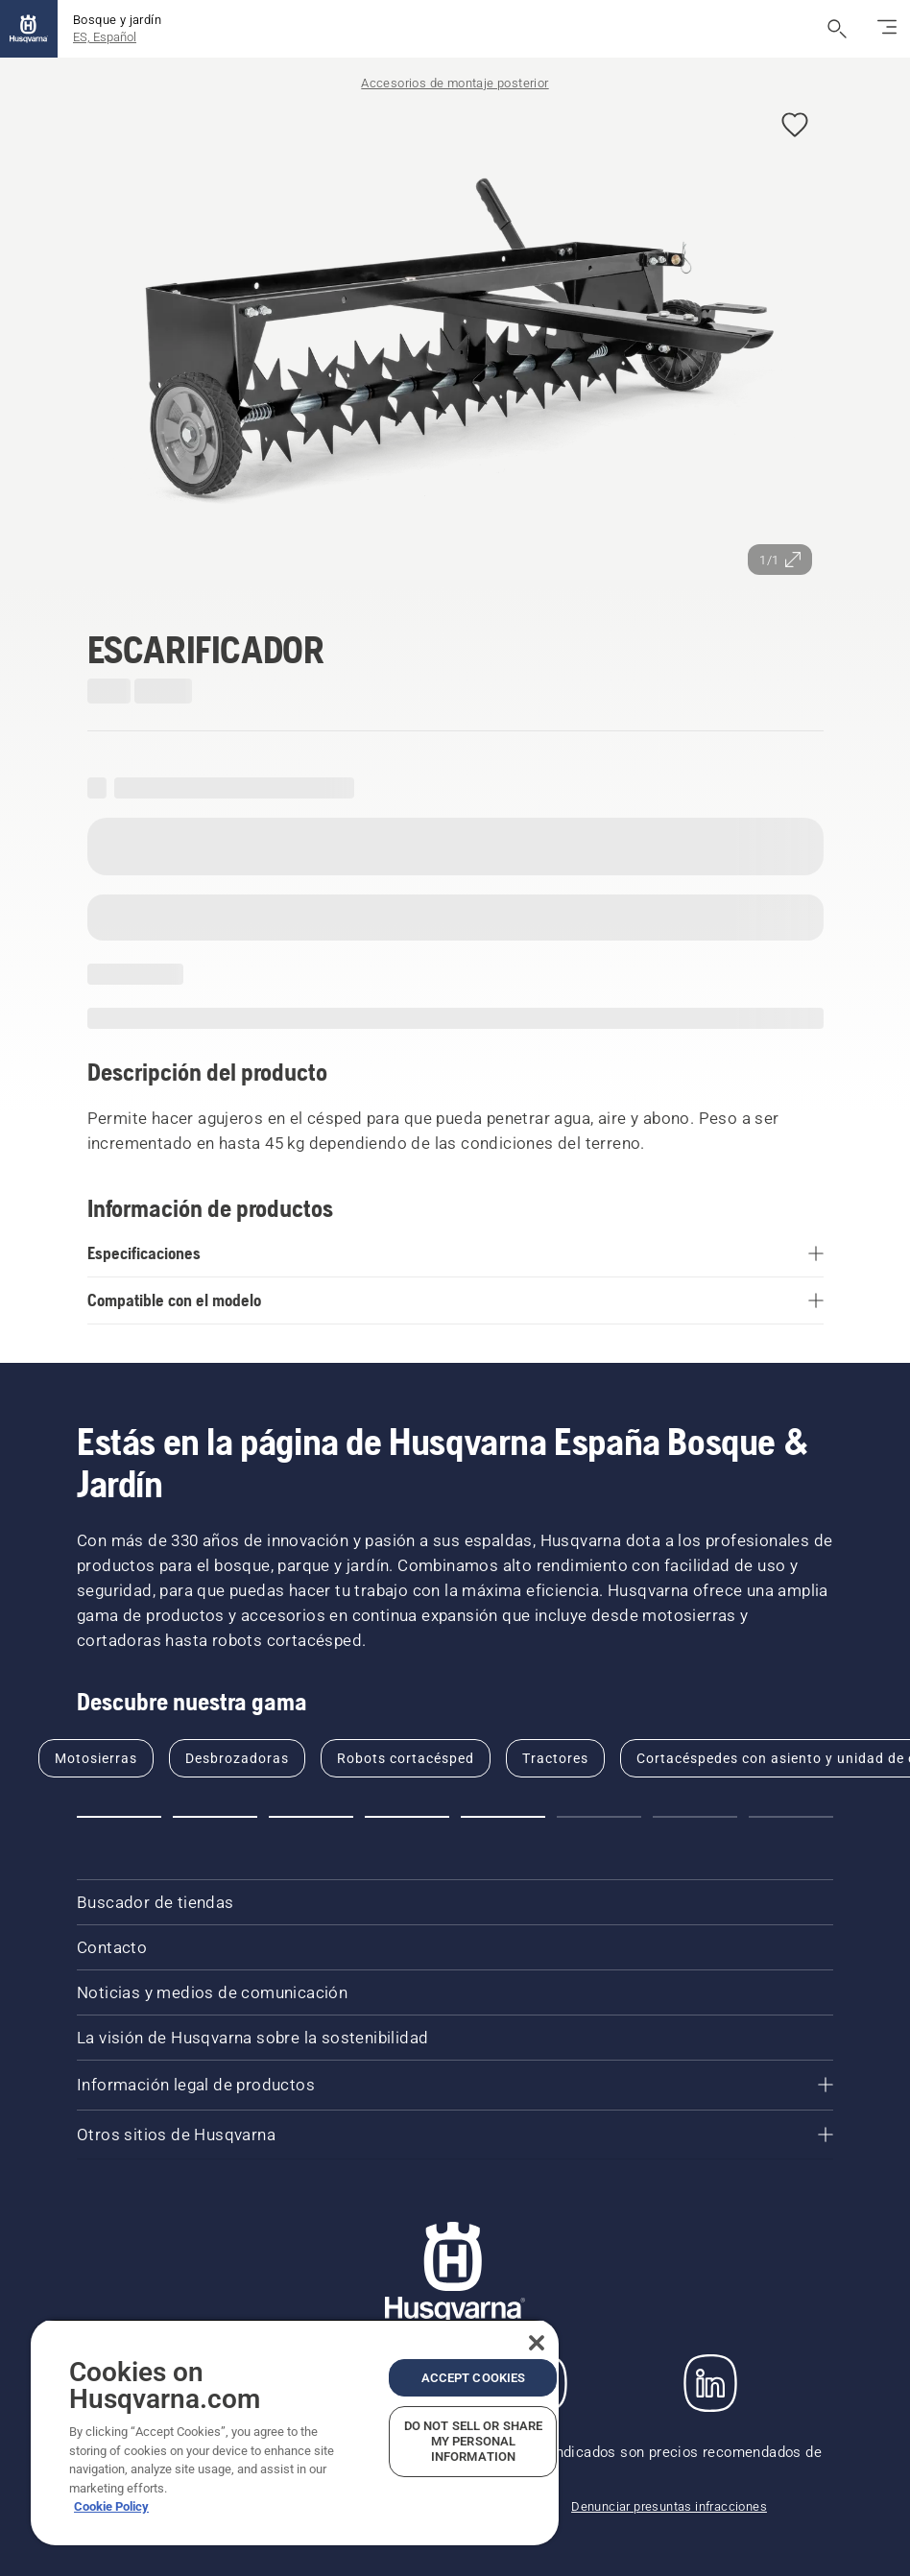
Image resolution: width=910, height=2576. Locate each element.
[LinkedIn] (710, 2383)
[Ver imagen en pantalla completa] (455, 341)
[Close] (536, 2342)
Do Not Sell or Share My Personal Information (473, 2441)
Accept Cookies (473, 2378)
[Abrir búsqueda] (837, 29)
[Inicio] (29, 29)
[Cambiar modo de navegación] (887, 29)
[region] (295, 2432)
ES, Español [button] (104, 37)
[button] (795, 126)
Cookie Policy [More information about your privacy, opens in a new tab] (111, 2506)
